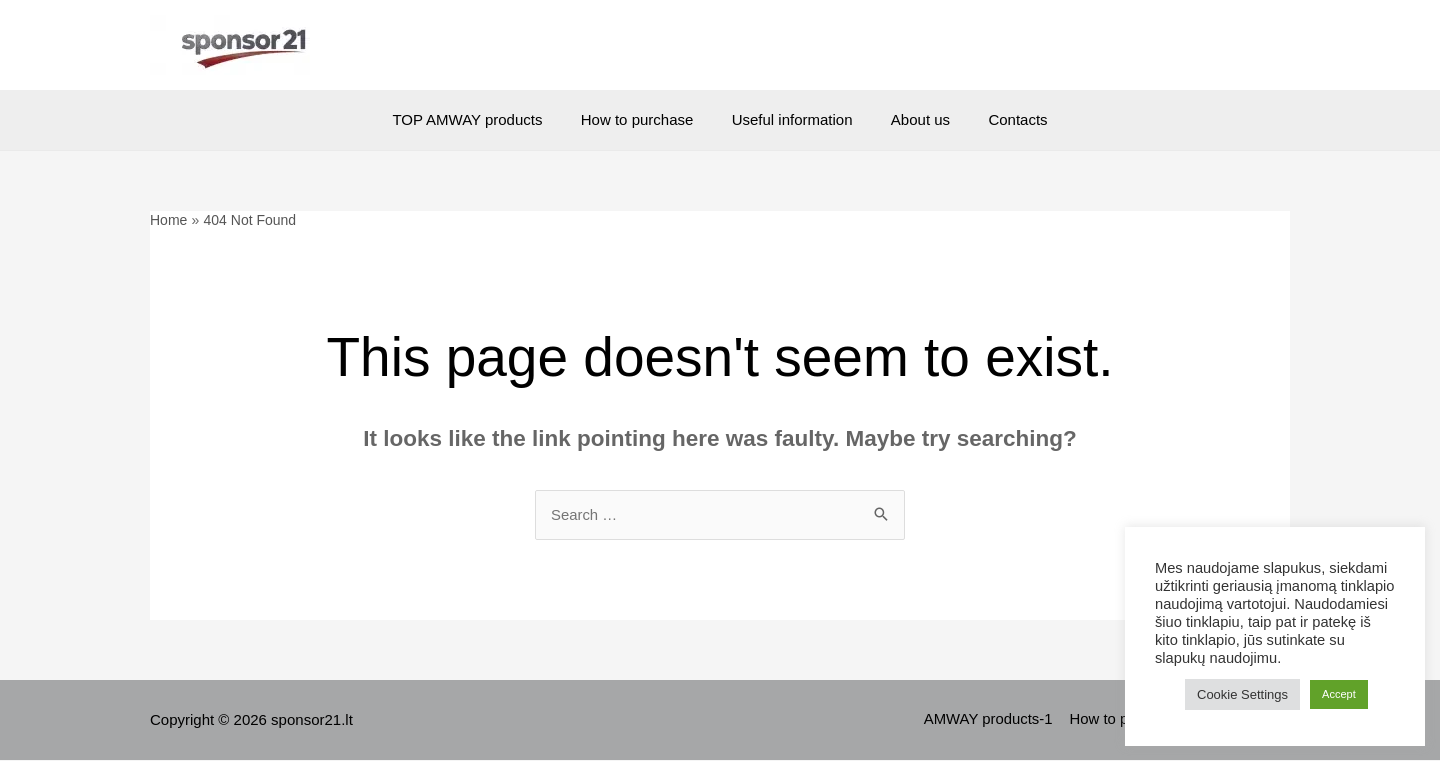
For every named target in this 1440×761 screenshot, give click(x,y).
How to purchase (645, 119)
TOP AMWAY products (484, 119)
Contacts (1001, 119)
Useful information (792, 119)
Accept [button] (1339, 694)
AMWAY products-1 (992, 720)
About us (912, 119)
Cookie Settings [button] (1242, 694)
